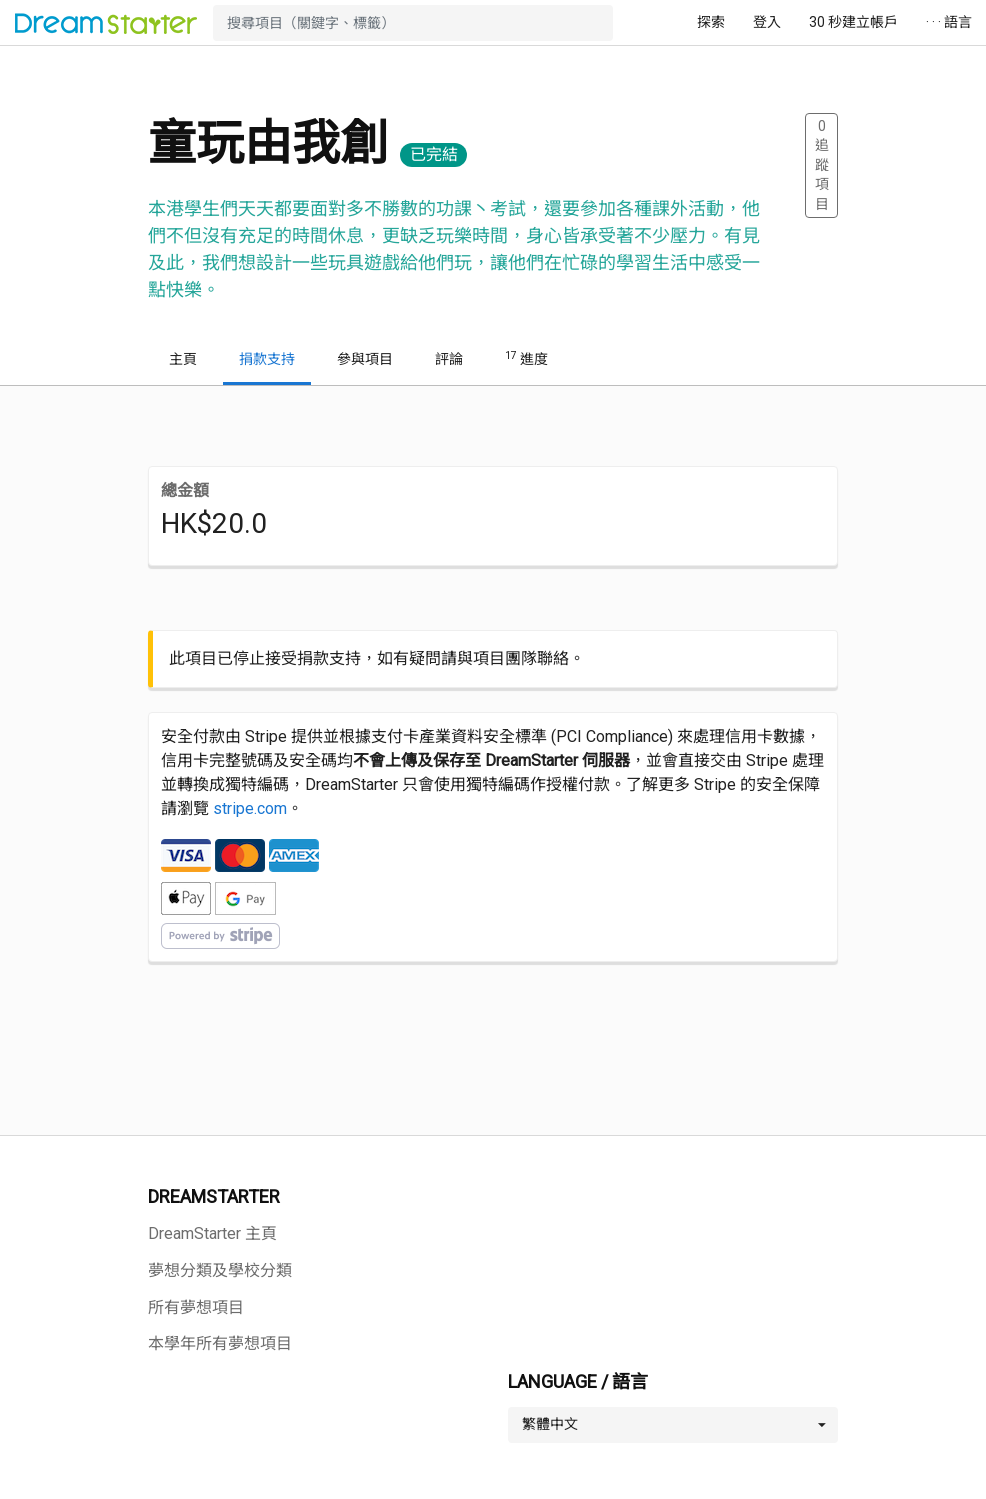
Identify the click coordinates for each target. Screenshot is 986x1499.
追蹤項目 (822, 165)
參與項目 (365, 359)
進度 (526, 358)
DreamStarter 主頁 (212, 1233)
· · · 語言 (949, 22)
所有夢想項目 (196, 1307)
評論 (449, 359)
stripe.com (250, 808)
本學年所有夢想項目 (220, 1343)
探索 (711, 22)
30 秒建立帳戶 (853, 22)
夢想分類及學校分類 (220, 1270)
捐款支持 (267, 359)
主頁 (183, 359)
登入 (767, 22)
